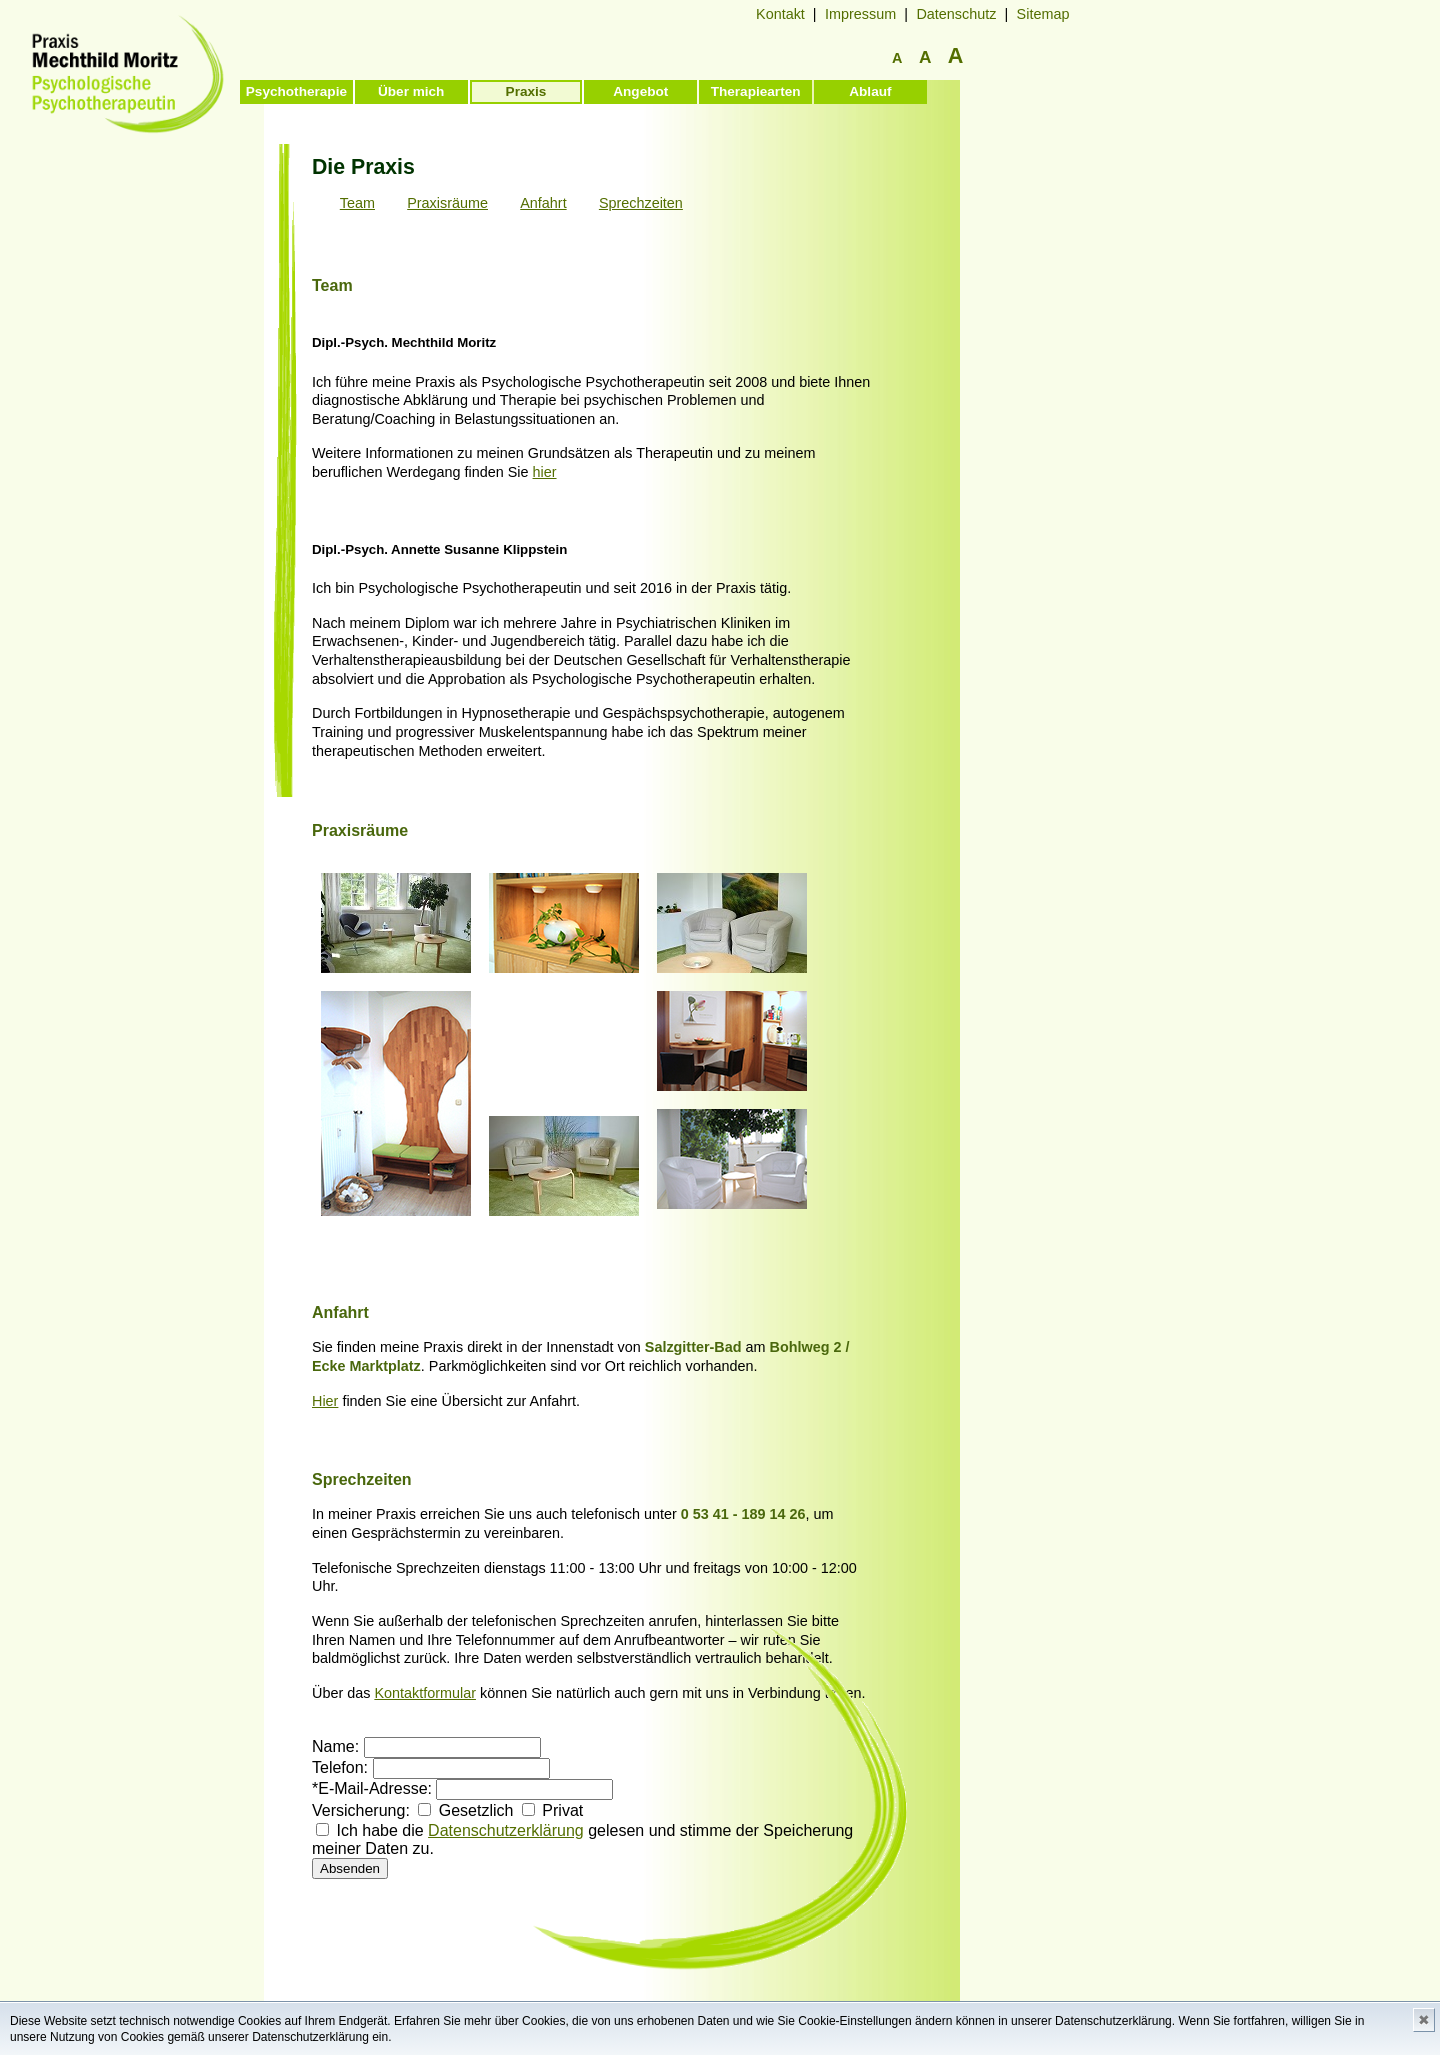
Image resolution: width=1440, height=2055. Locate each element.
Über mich (411, 91)
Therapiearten (756, 91)
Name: (335, 1746)
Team (357, 203)
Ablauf (870, 91)
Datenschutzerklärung (506, 1830)
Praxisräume (447, 203)
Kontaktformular (425, 1693)
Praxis (526, 91)
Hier (325, 1401)
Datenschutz (956, 14)
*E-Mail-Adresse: (372, 1788)
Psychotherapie (296, 91)
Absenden (350, 1868)
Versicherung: (361, 1810)
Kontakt (780, 14)
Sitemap (1043, 14)
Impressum (860, 14)
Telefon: (340, 1767)
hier (545, 472)
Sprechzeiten (641, 203)
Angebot (640, 91)
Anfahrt (543, 203)
